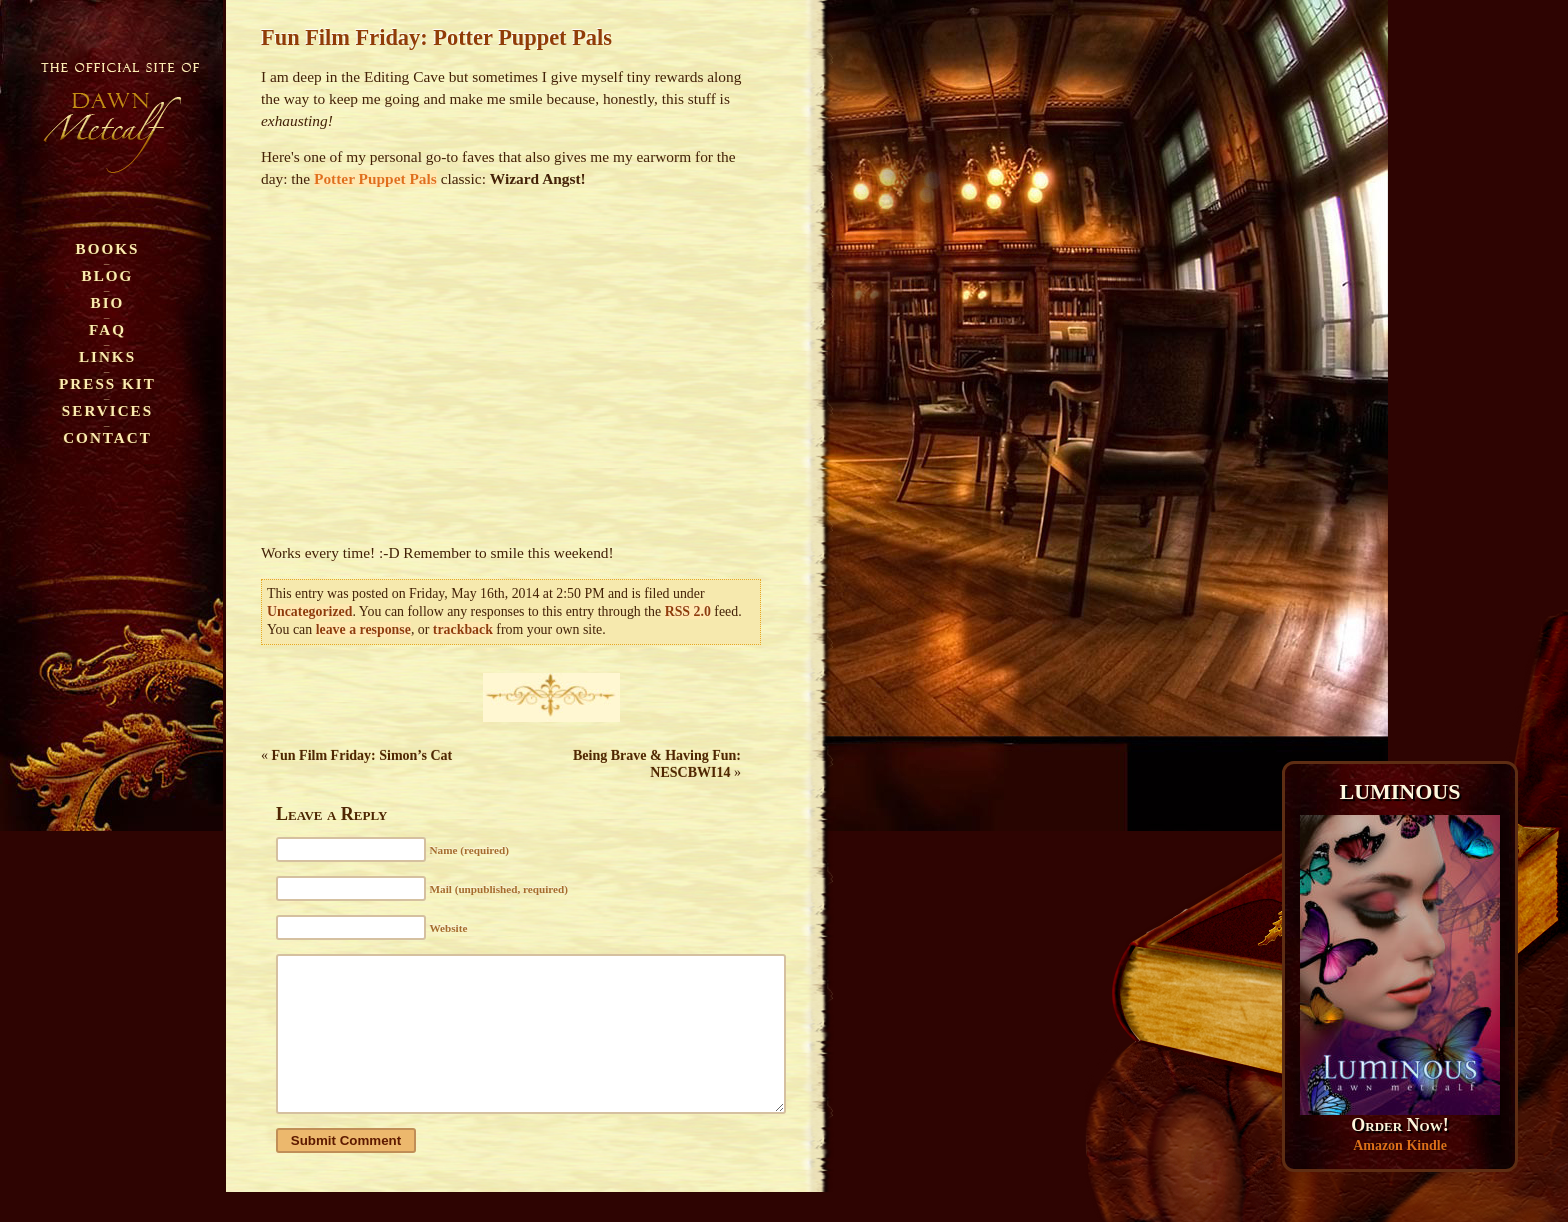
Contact (107, 437)
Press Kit (107, 383)
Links (107, 356)
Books (108, 248)
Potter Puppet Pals (375, 178)
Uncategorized (309, 611)
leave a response (363, 629)
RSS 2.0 (688, 611)
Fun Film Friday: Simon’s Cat (362, 755)
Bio (108, 302)
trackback (463, 629)
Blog (108, 275)
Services (107, 410)
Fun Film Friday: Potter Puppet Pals (436, 37)
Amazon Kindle (1400, 1145)
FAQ (107, 329)
